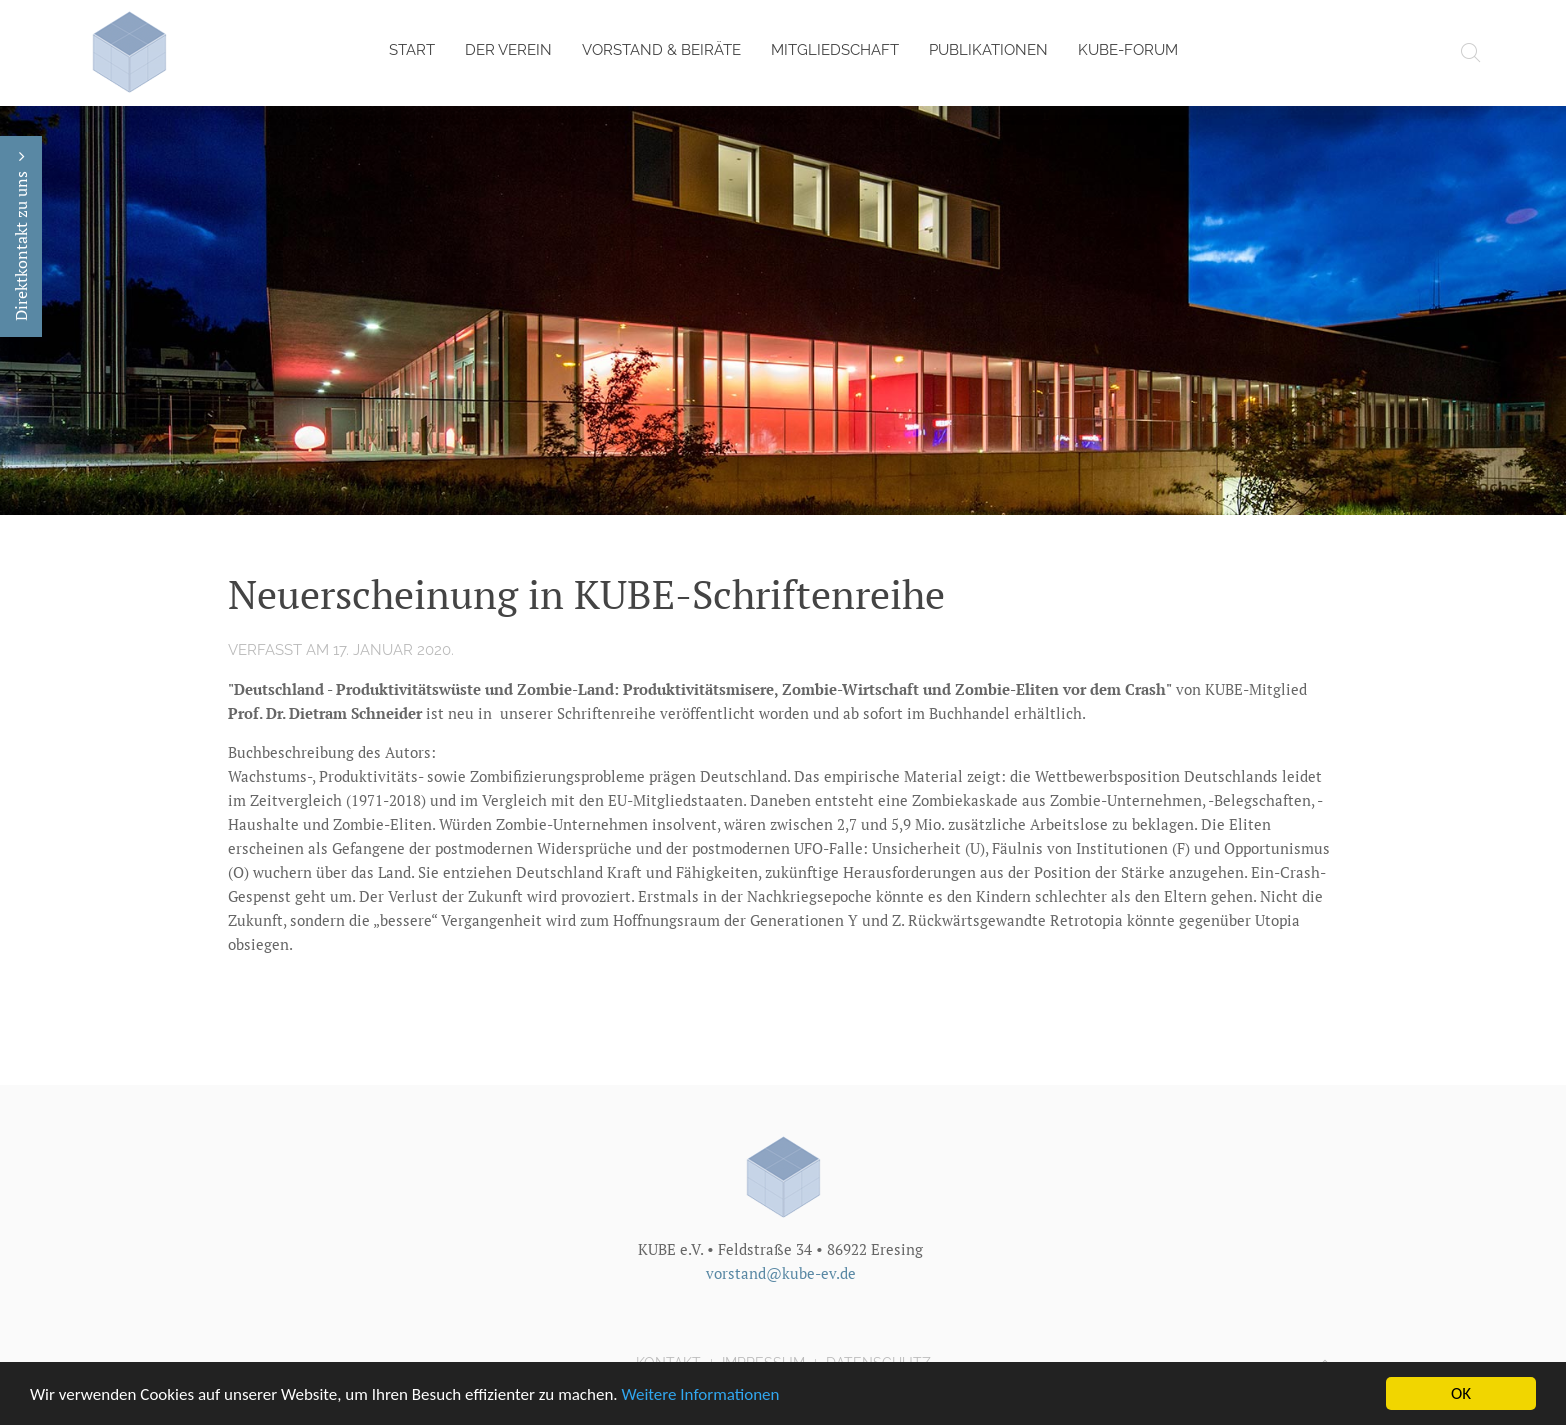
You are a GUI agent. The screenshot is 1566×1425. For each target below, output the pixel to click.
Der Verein (508, 50)
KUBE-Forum (1128, 50)
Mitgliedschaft (835, 50)
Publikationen (988, 50)
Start (412, 50)
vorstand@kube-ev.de (781, 1272)
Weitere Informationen (701, 1395)
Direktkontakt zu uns (21, 236)
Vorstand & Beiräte (661, 50)
